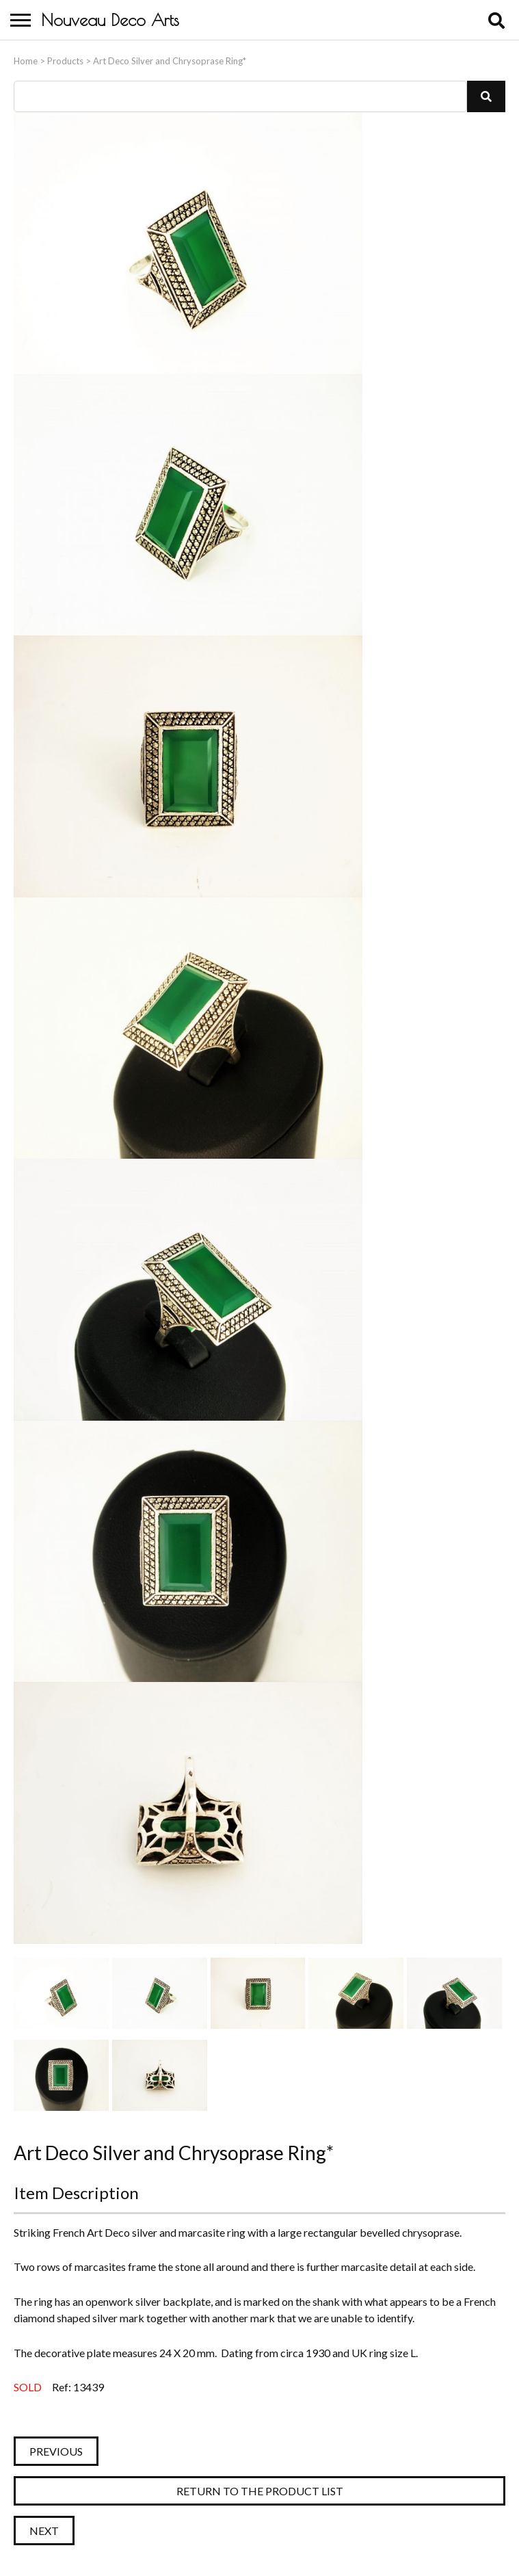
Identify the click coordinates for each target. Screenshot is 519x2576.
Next (44, 2530)
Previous (56, 2451)
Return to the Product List (259, 2490)
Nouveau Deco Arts (110, 19)
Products (65, 60)
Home (26, 60)
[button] (486, 96)
